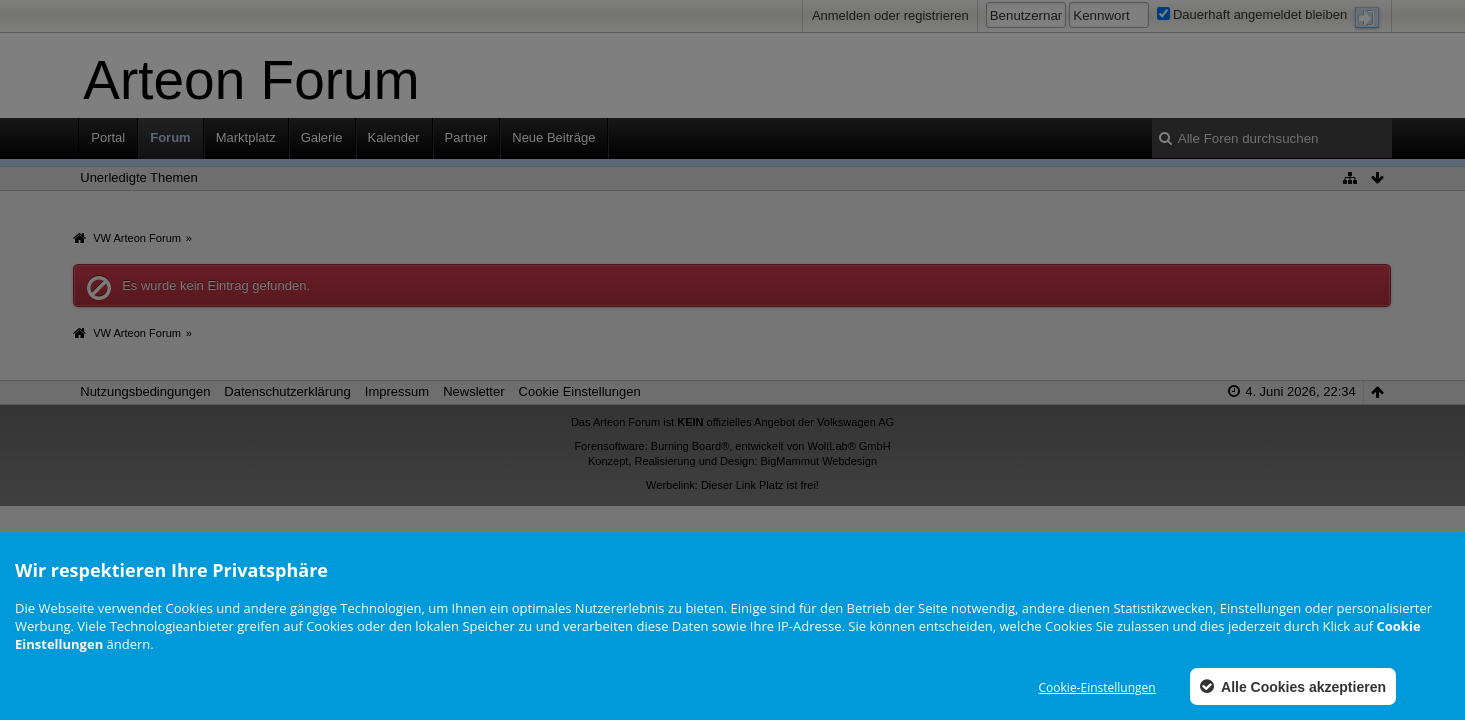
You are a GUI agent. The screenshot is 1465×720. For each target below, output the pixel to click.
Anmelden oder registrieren (890, 15)
